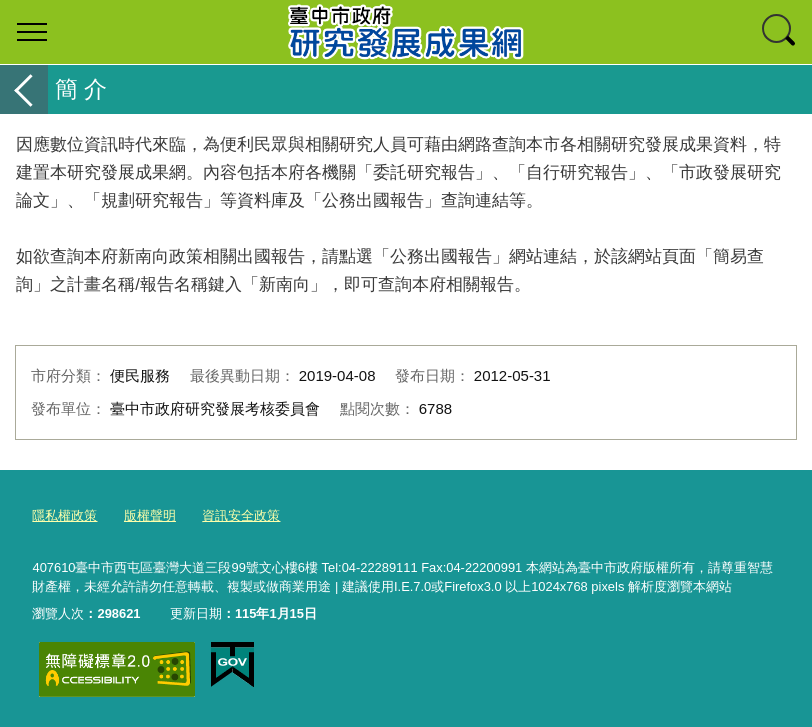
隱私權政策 (64, 515)
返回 (24, 89)
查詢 (780, 32)
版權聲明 (150, 515)
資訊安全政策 (241, 515)
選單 (32, 32)
